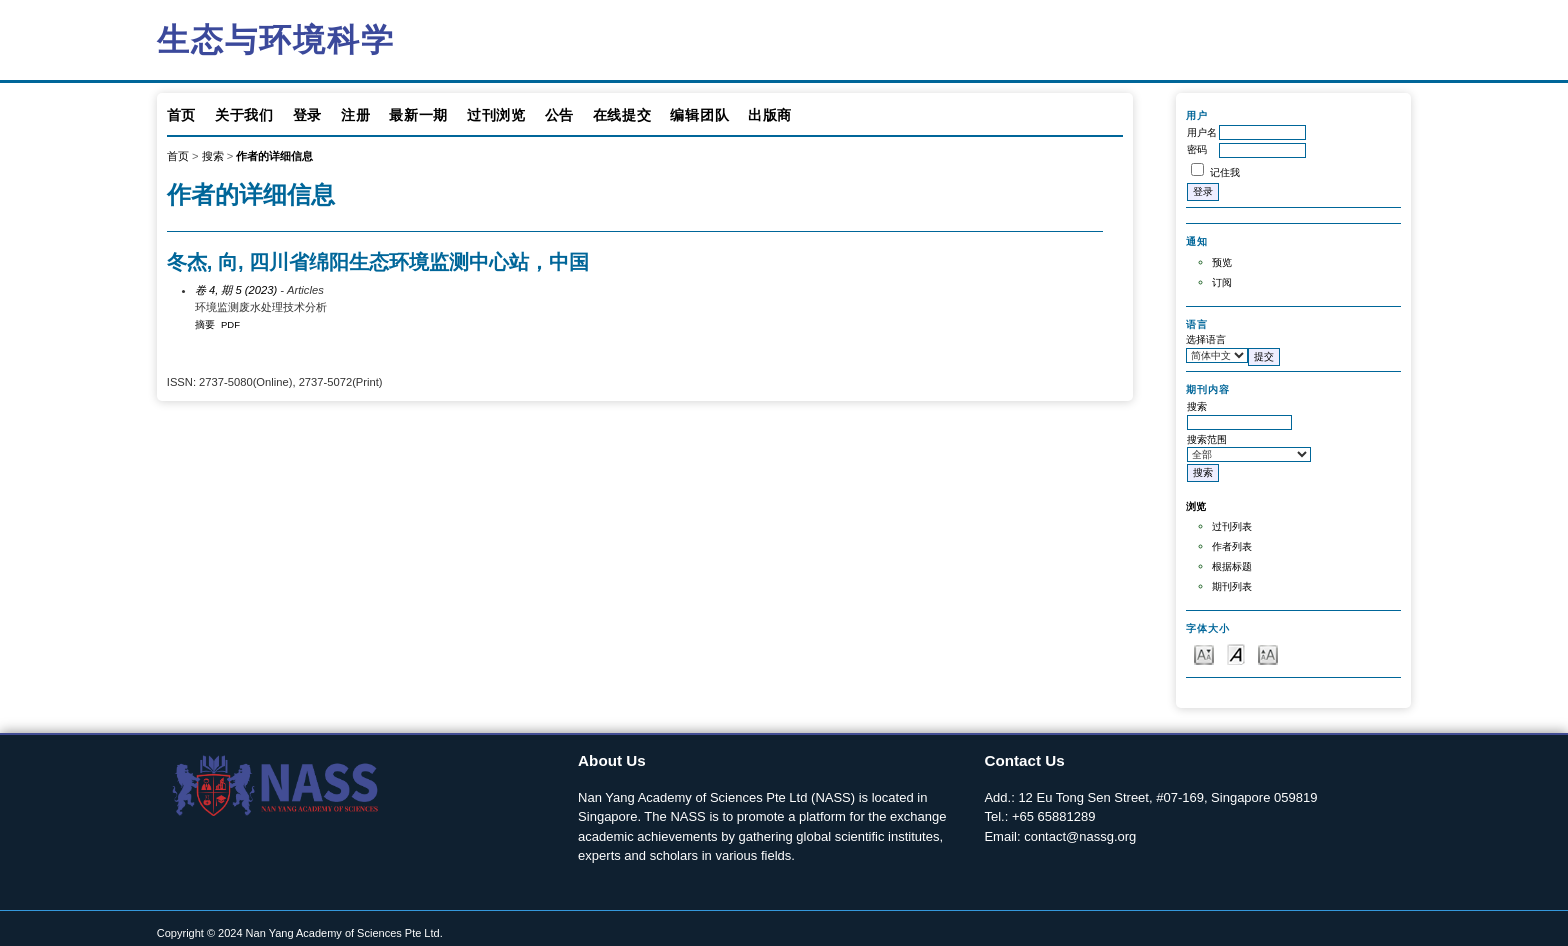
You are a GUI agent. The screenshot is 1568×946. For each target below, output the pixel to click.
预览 (1222, 262)
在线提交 (622, 115)
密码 (1197, 149)
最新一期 (418, 115)
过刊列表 (1232, 526)
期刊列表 (1232, 586)
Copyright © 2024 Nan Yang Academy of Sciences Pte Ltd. (300, 933)
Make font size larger (1268, 653)
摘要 (205, 324)
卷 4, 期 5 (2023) (236, 290)
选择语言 (1206, 339)
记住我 (1225, 172)
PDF (230, 324)
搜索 (213, 156)
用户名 (1202, 132)
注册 (355, 115)
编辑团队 (699, 115)
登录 (307, 115)
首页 (181, 115)
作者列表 (1232, 546)
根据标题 (1232, 566)
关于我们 (244, 115)
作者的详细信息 (274, 156)
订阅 (1222, 282)
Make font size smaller (1204, 653)
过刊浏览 (496, 115)
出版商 (770, 115)
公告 (559, 115)
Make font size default (1236, 653)
